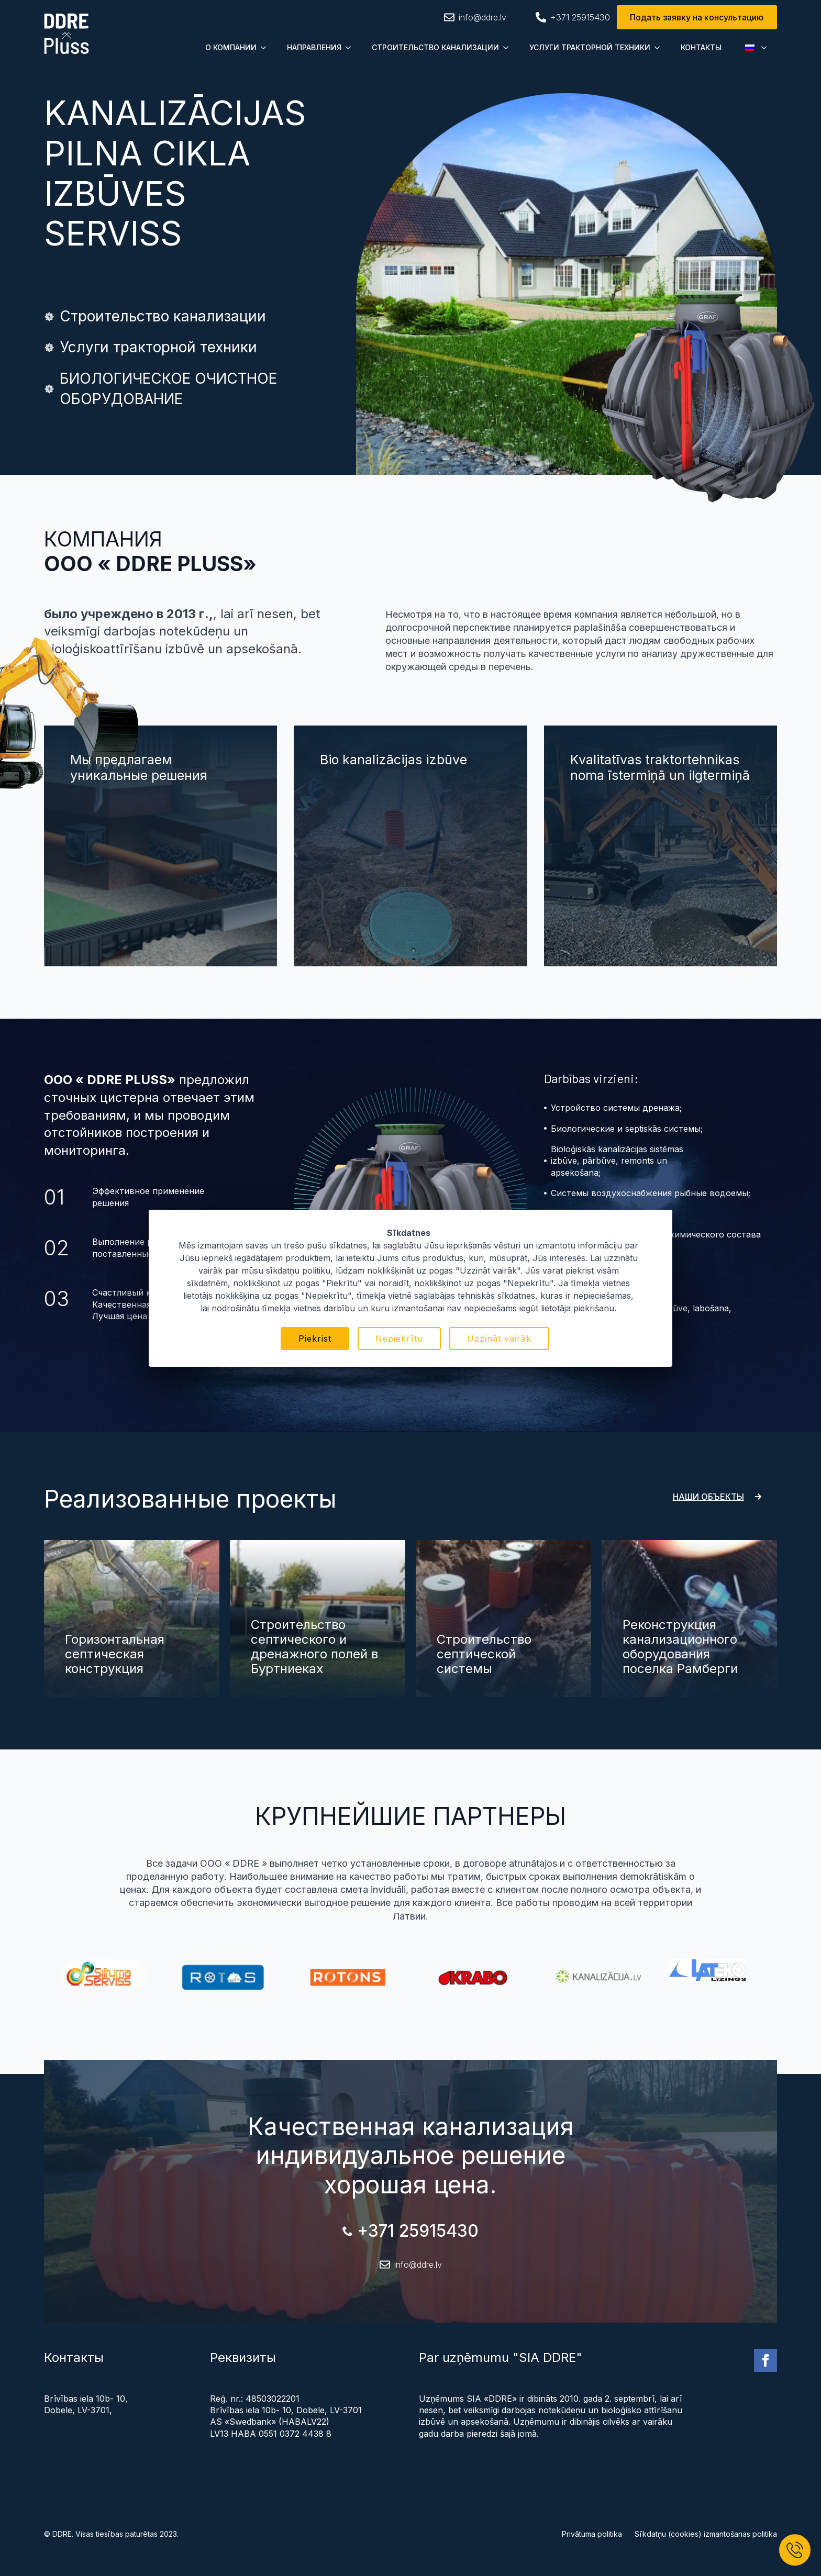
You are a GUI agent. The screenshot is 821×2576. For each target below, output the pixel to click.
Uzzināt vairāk (499, 1338)
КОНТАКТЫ (701, 47)
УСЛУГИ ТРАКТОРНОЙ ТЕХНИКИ (589, 47)
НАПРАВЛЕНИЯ (314, 47)
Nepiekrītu (399, 1338)
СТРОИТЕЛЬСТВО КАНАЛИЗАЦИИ (435, 47)
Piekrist (314, 1338)
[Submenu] (266, 48)
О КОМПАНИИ (231, 47)
